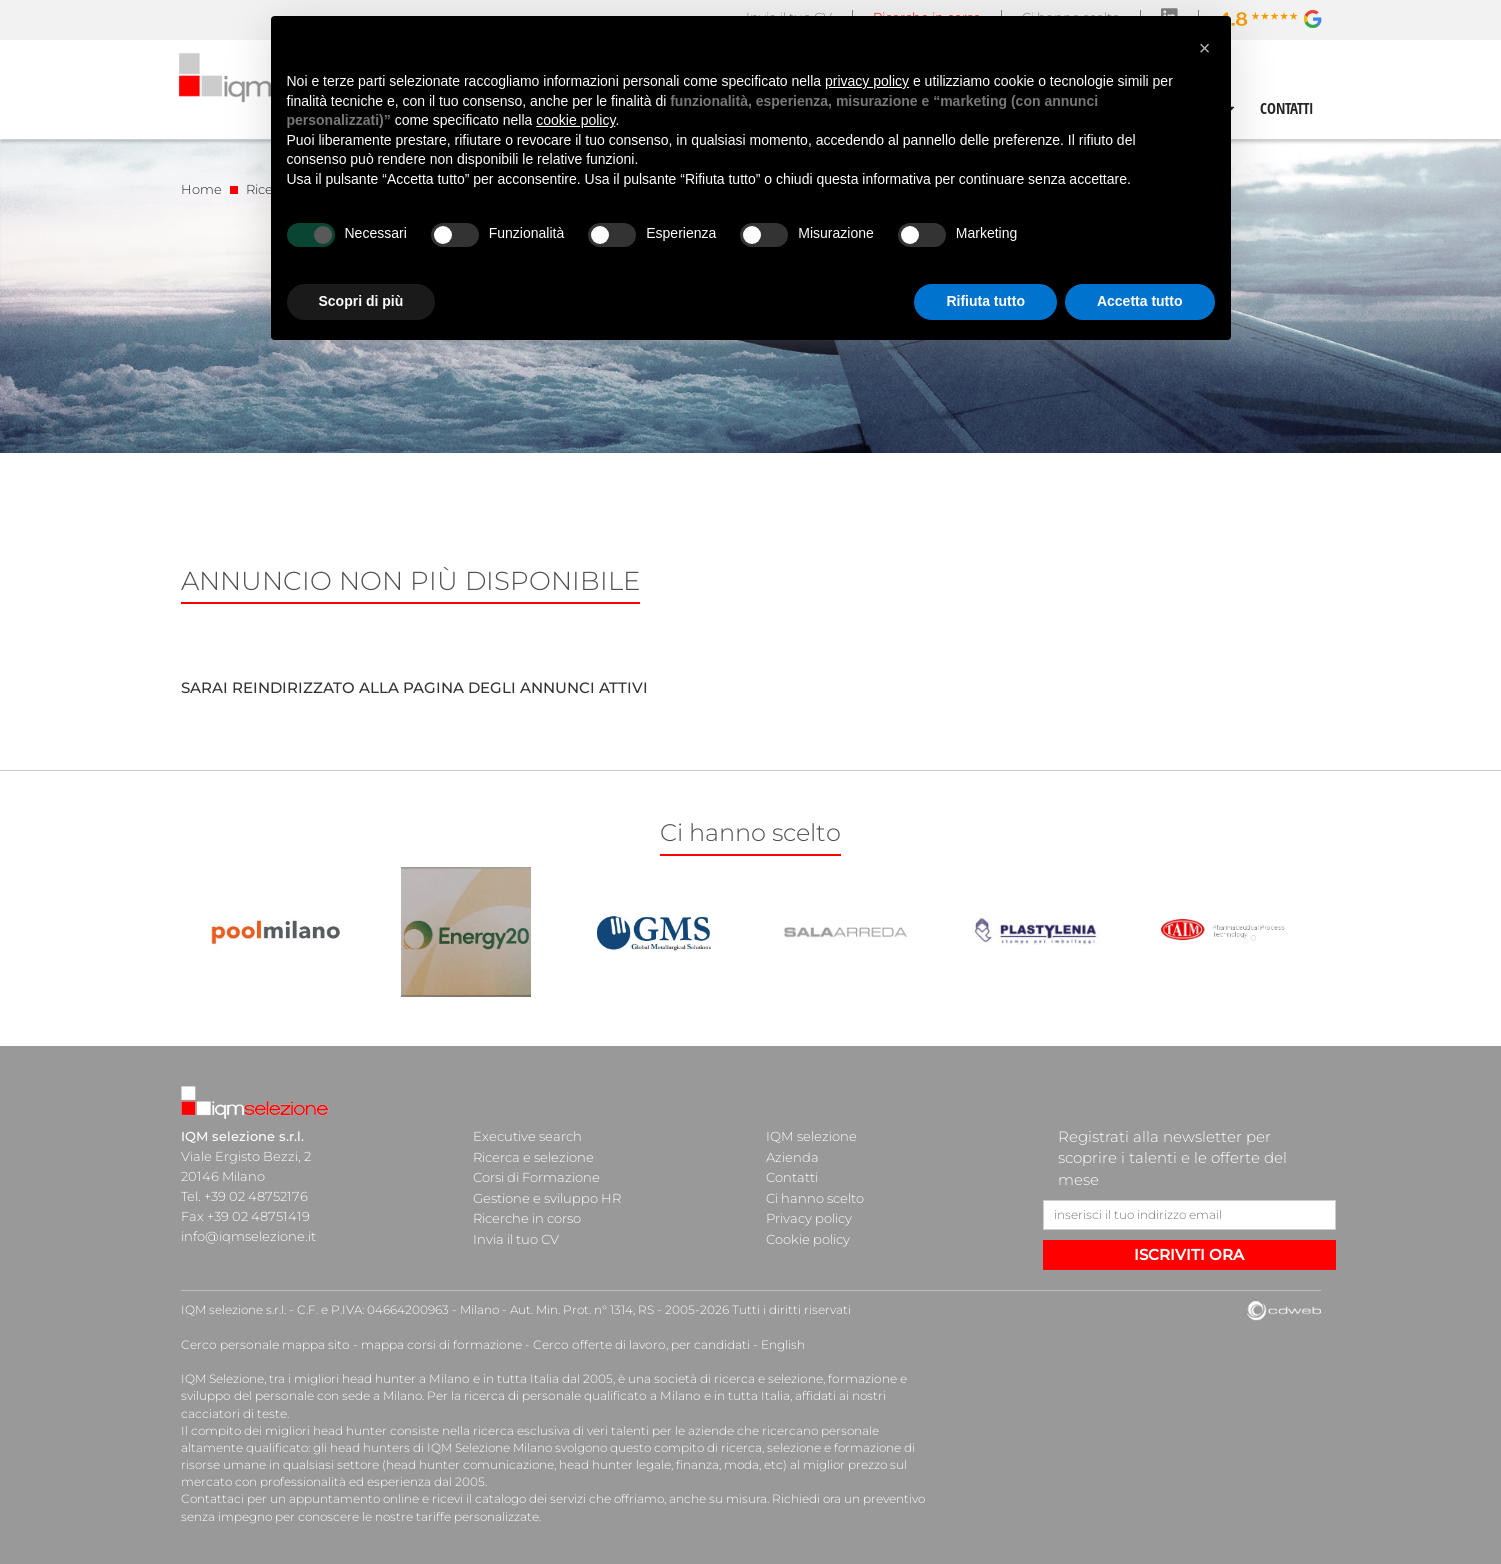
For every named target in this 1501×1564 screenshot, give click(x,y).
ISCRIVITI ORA (1189, 1254)
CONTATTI (1287, 108)
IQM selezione (811, 1136)
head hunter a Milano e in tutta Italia (449, 1378)
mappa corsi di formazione (437, 1344)
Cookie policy (808, 1236)
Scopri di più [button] (361, 301)
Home (201, 189)
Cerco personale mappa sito (264, 1344)
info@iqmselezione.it (248, 1236)
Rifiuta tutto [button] (985, 301)
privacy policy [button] (867, 81)
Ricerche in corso (527, 1216)
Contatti (792, 1176)
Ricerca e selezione (533, 1156)
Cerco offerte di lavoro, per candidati (633, 1344)
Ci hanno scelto (815, 1196)
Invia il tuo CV (516, 1236)
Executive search (527, 1136)
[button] (1205, 48)
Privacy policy (809, 1216)
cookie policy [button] (575, 120)
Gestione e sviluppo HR (547, 1196)
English (773, 1344)
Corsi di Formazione (536, 1176)
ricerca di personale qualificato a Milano (578, 1395)
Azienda (792, 1156)
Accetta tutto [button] (1140, 301)
